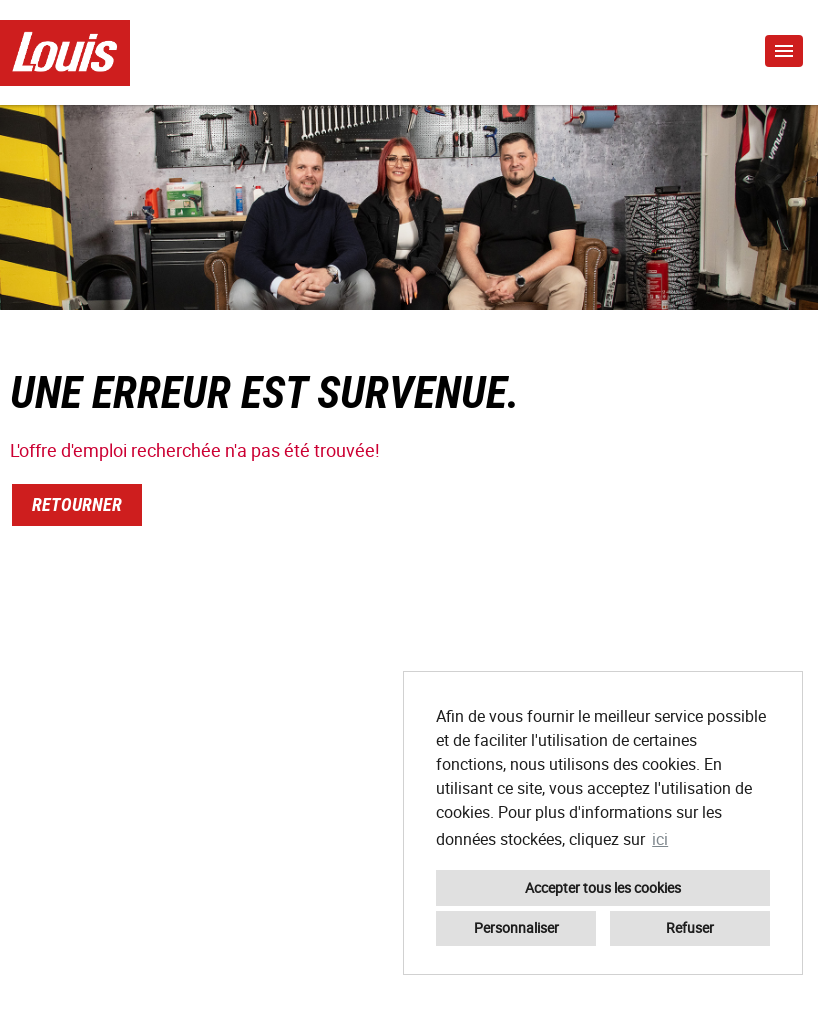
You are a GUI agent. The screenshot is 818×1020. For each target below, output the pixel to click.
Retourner (77, 504)
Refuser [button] (690, 927)
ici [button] (660, 839)
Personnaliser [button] (516, 927)
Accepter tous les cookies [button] (603, 887)
